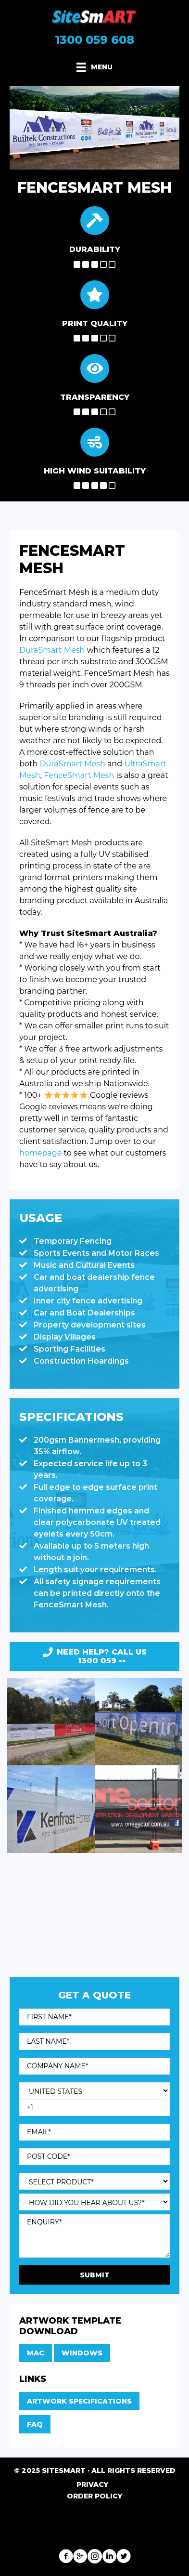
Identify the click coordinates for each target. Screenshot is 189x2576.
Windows (82, 2353)
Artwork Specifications (79, 2401)
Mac (35, 2353)
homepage (40, 1152)
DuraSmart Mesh (52, 650)
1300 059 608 (94, 40)
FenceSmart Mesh (79, 775)
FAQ (35, 2424)
